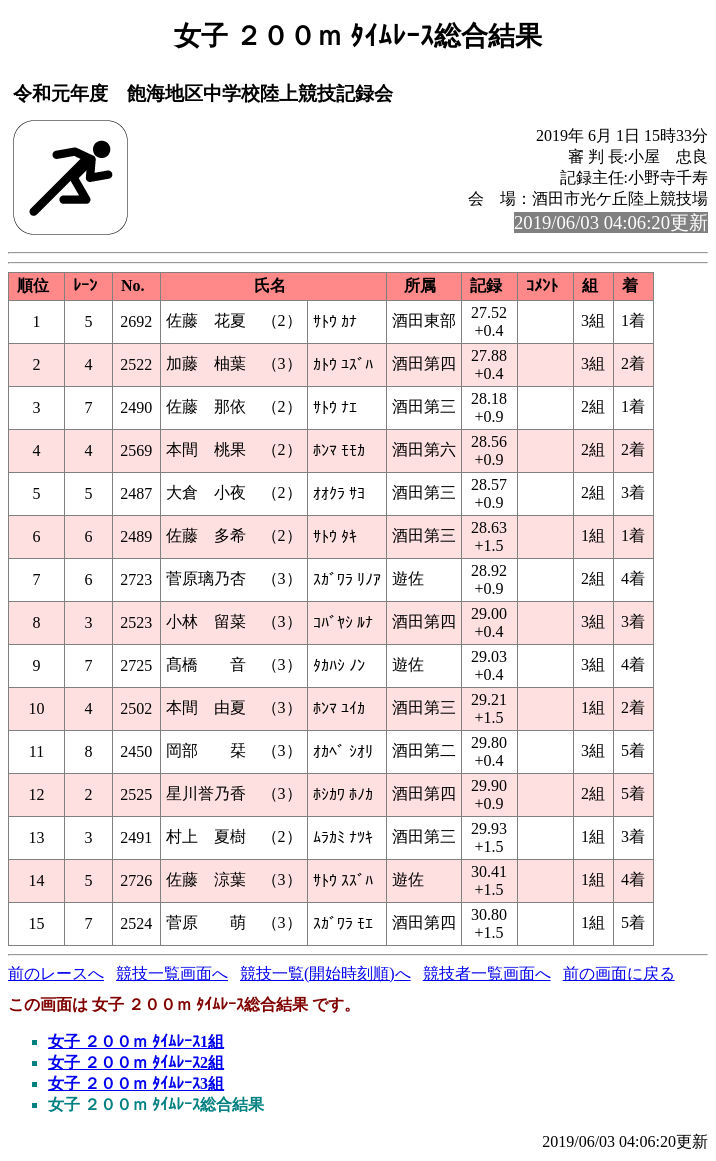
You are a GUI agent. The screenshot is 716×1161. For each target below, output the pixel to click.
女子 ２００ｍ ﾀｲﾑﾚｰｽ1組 (136, 1041)
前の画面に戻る (619, 973)
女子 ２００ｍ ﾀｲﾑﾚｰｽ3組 (136, 1083)
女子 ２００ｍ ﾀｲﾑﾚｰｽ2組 (136, 1062)
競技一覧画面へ (172, 973)
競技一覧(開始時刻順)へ (325, 973)
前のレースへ (56, 973)
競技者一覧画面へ (487, 973)
